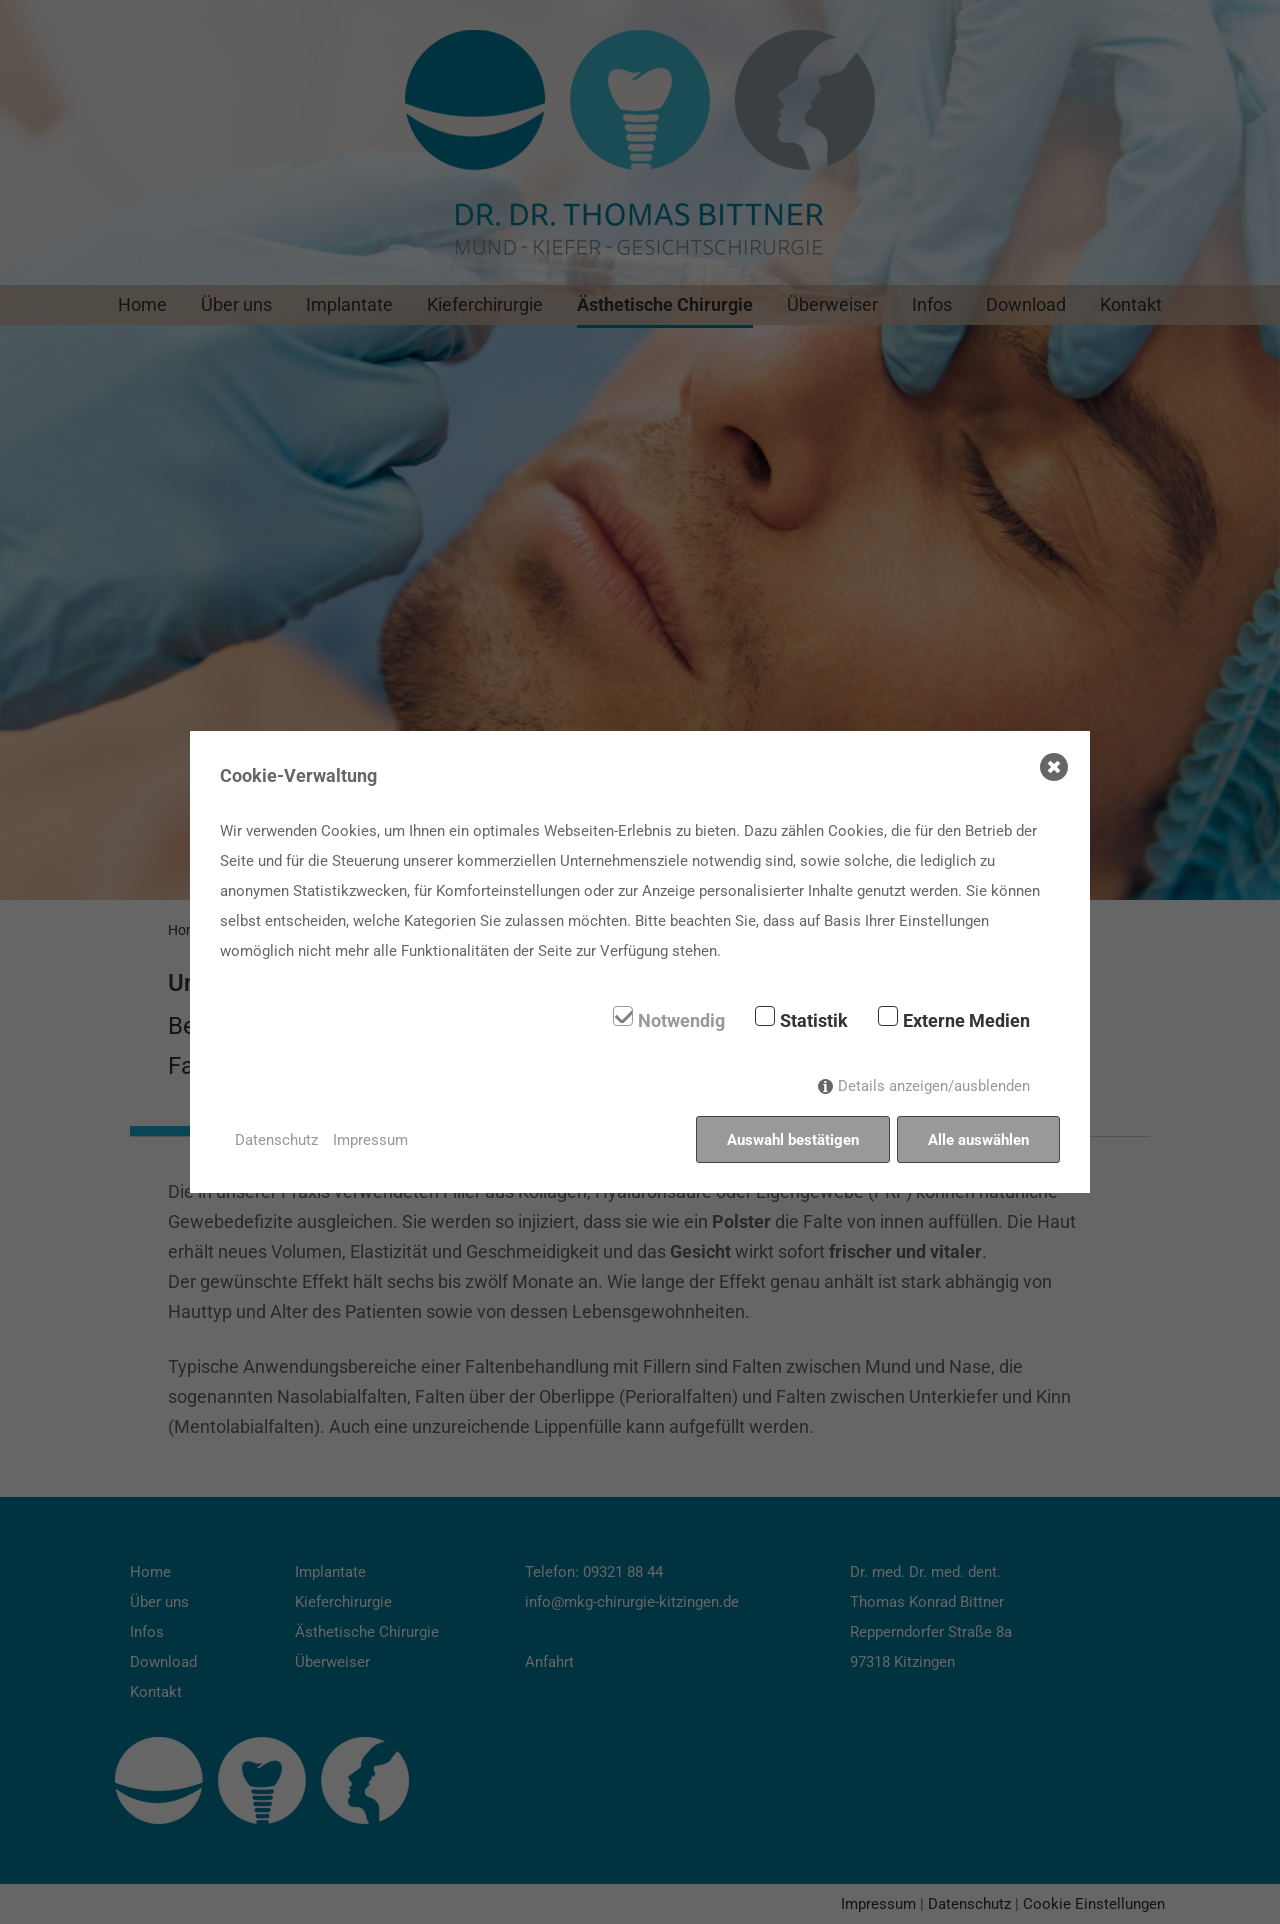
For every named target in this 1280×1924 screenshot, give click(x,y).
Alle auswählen (978, 1140)
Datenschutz (276, 1140)
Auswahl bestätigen (793, 1140)
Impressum (370, 1140)
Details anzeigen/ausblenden (934, 1086)
